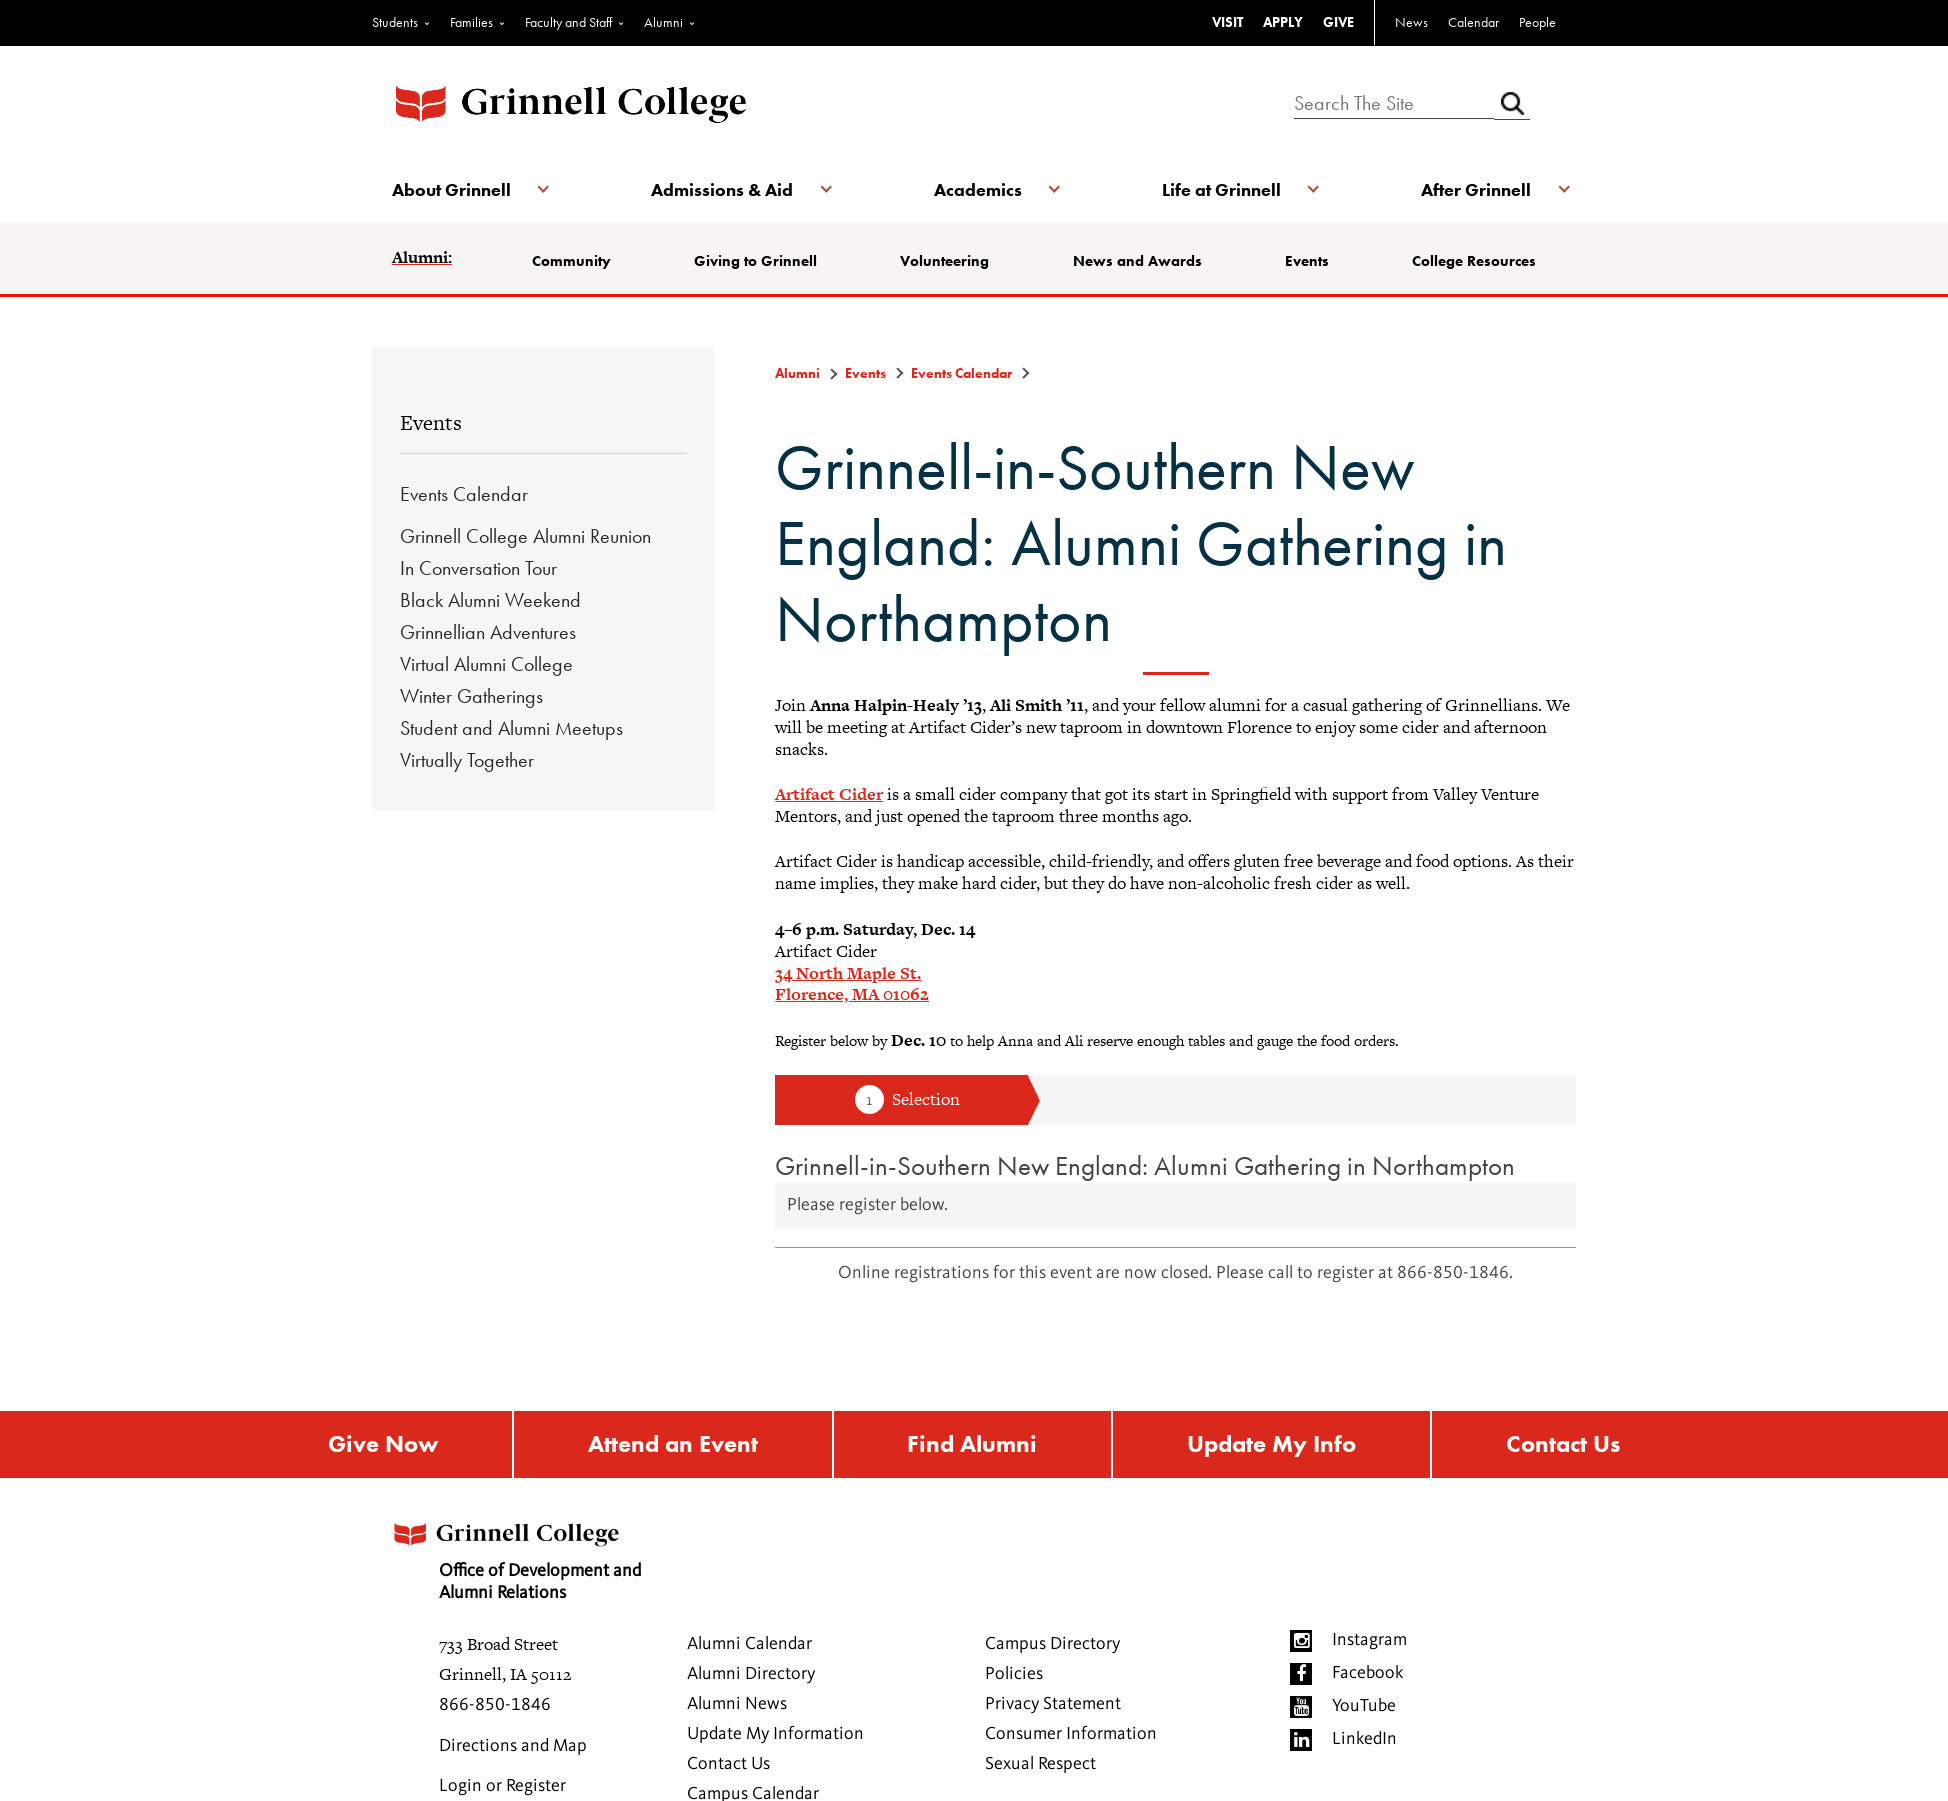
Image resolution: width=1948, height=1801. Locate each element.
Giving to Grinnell (755, 261)
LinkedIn (1364, 1739)
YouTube (1364, 1706)
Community (571, 261)
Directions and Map (513, 1746)
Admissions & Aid (722, 189)
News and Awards (1137, 261)
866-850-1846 (495, 1705)
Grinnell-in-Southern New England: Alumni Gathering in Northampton (1145, 1165)
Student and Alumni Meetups (511, 728)
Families (471, 22)
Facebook (1367, 1673)
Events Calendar (464, 494)
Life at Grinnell (1221, 189)
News (1411, 22)
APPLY (1283, 22)
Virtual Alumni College (486, 664)
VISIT (1227, 22)
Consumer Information (1071, 1734)
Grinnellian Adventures (488, 632)
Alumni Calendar (749, 1644)
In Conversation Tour (478, 568)
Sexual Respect (1040, 1764)
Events (1307, 261)
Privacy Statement (1053, 1704)
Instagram (1369, 1640)
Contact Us (1563, 1444)
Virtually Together (467, 760)
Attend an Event (673, 1444)
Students (395, 22)
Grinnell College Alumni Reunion (525, 536)
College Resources (1474, 261)
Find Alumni (972, 1444)
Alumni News (737, 1704)
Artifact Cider (829, 794)
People (1537, 22)
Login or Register (502, 1786)
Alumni (663, 22)
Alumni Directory (751, 1674)
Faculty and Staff (568, 22)
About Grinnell (451, 189)
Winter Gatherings (471, 696)
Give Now (383, 1444)
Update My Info (1271, 1444)
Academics (978, 189)
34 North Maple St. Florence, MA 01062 (852, 984)
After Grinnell (1476, 189)
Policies (1014, 1674)
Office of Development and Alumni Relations (515, 1555)
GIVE (1338, 22)
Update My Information (775, 1734)
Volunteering (944, 261)
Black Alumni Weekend (490, 600)
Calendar (1473, 22)
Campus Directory (1052, 1644)
